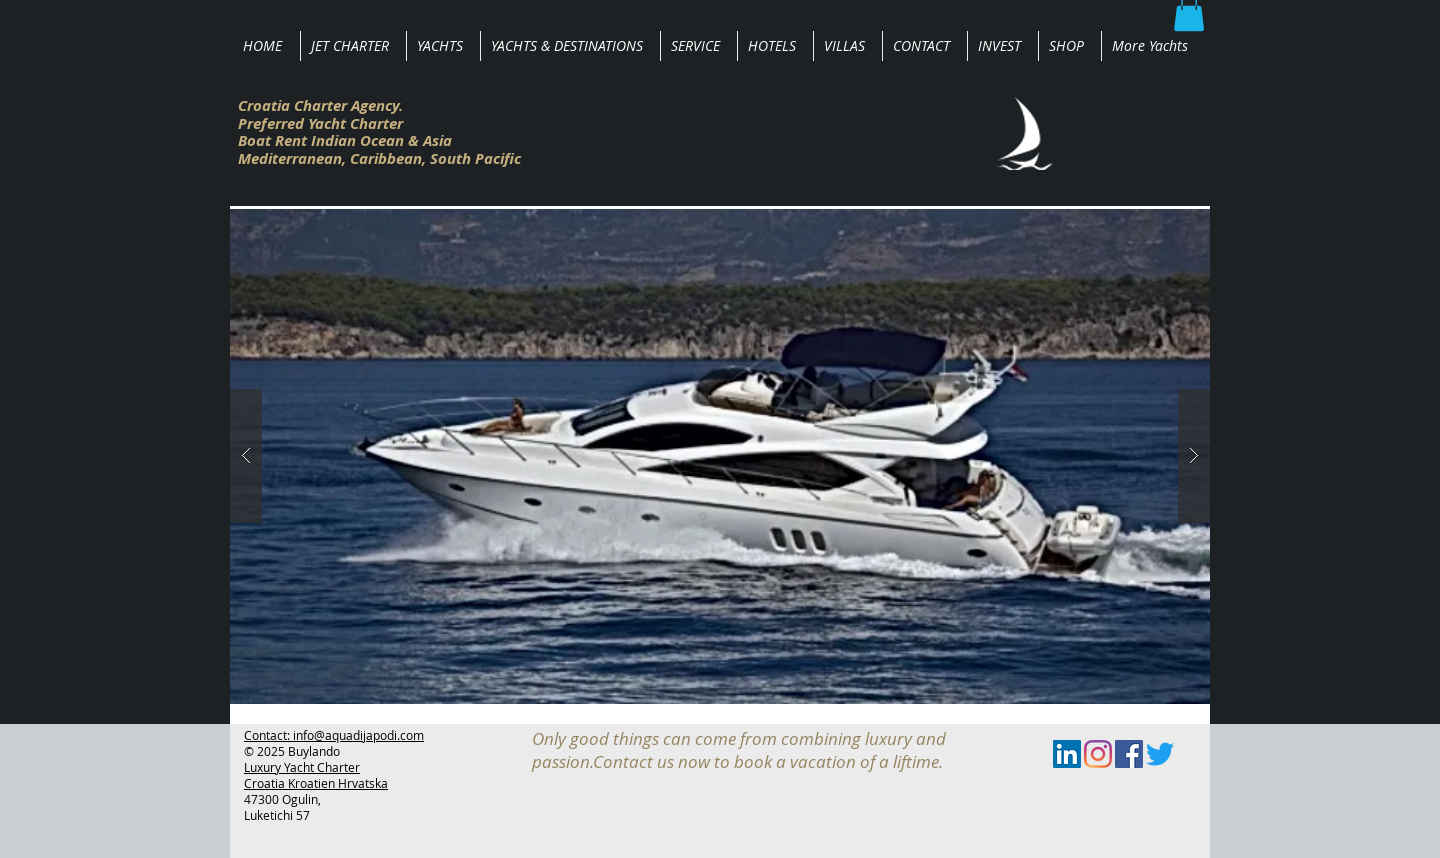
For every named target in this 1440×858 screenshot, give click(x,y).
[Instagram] (1098, 754)
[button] (720, 456)
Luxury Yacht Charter (302, 767)
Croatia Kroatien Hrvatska (316, 783)
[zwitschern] (1160, 754)
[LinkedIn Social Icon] (1067, 754)
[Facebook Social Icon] (1129, 754)
